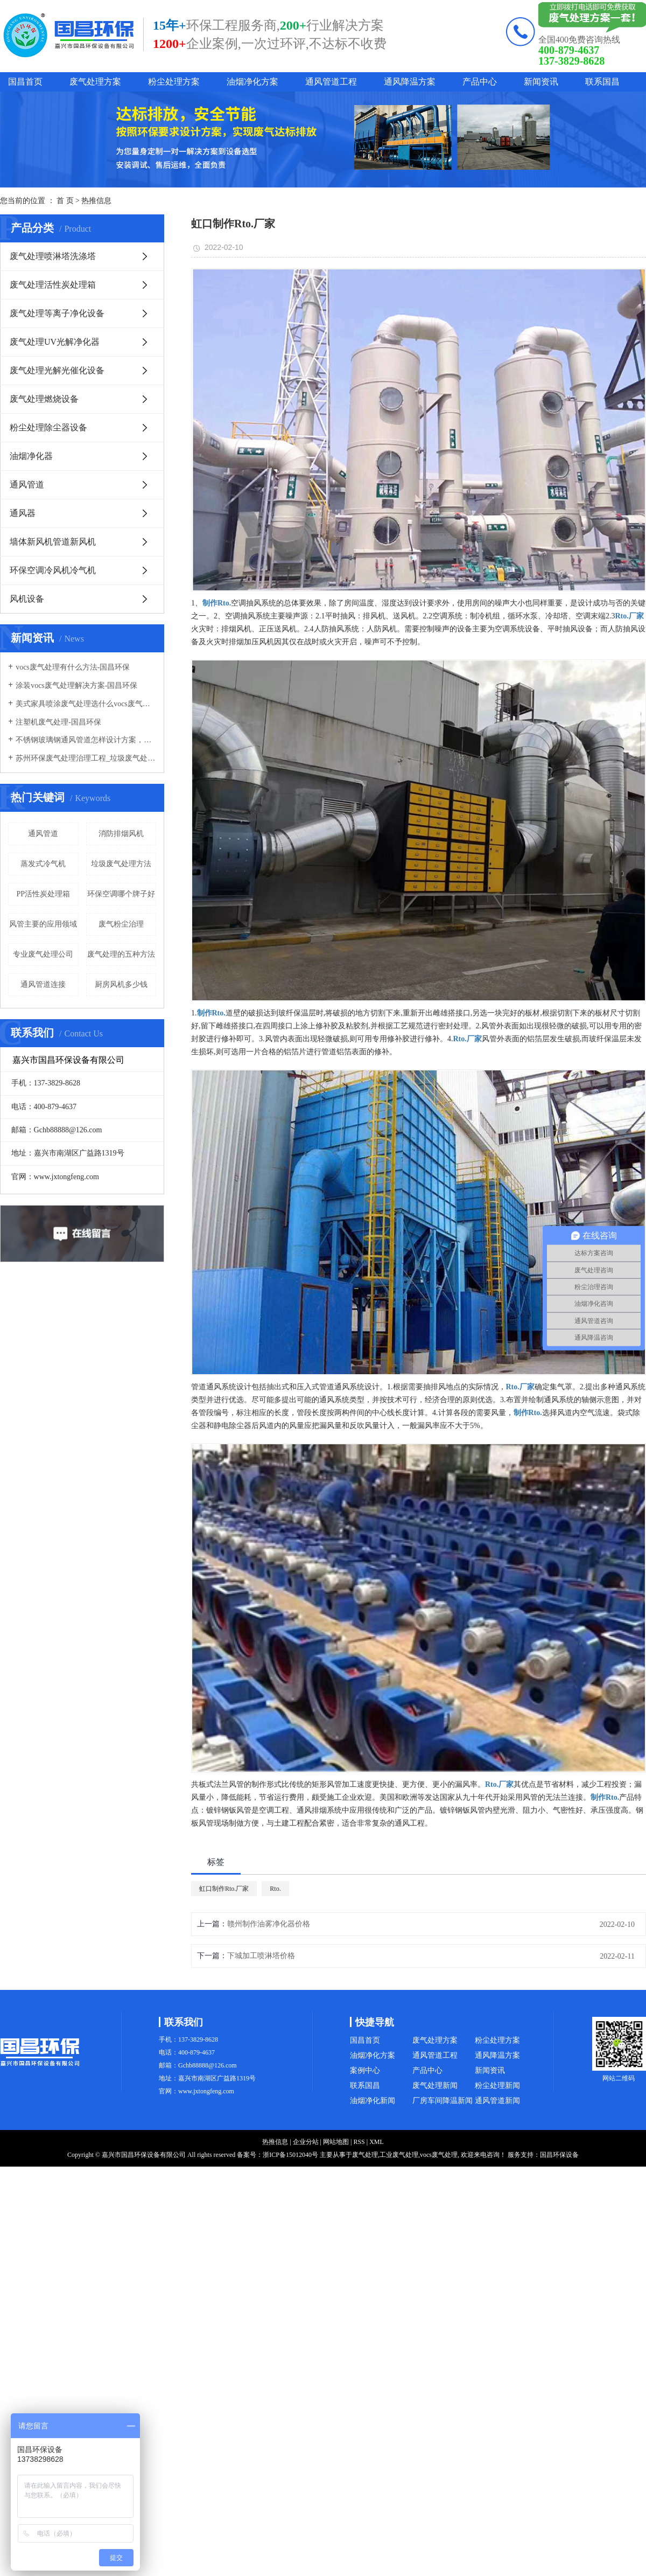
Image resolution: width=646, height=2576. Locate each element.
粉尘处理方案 (174, 81)
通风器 (23, 513)
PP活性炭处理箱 (43, 894)
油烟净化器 (31, 456)
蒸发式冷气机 (43, 864)
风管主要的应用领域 (43, 924)
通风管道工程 (331, 81)
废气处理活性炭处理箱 (53, 284)
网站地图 (336, 2142)
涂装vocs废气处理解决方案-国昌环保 (76, 685)
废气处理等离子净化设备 (57, 313)
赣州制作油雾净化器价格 (268, 1924)
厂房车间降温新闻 (442, 2101)
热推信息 (96, 201)
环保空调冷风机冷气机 (53, 570)
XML (376, 2142)
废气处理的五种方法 (121, 954)
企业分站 (306, 2142)
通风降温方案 (410, 81)
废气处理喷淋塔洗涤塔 (53, 256)
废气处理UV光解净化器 (55, 341)
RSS (358, 2142)
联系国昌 (602, 81)
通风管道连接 (43, 984)
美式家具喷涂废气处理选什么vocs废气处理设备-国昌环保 (86, 704)
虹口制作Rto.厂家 (224, 1888)
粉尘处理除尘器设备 (48, 427)
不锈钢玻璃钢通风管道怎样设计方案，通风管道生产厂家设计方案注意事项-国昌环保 (86, 740)
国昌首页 (25, 81)
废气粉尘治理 (121, 924)
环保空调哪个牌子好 (121, 894)
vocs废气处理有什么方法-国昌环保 (73, 667)
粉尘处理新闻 (497, 2085)
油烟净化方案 (252, 81)
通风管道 (27, 484)
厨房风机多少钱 (121, 984)
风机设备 (27, 598)
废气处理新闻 (435, 2085)
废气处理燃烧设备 (44, 398)
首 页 (65, 201)
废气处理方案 (95, 81)
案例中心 (365, 2070)
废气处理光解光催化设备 (57, 370)
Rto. (275, 1888)
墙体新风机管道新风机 (53, 541)
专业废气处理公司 (43, 954)
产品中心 (479, 81)
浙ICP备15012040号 (290, 2155)
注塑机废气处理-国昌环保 (58, 722)
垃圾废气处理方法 (121, 864)
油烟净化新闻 (372, 2101)
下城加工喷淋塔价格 (261, 1956)
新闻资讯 (541, 81)
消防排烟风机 (121, 834)
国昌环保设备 (559, 2155)
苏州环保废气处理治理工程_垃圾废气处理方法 (86, 758)
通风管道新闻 (497, 2101)
